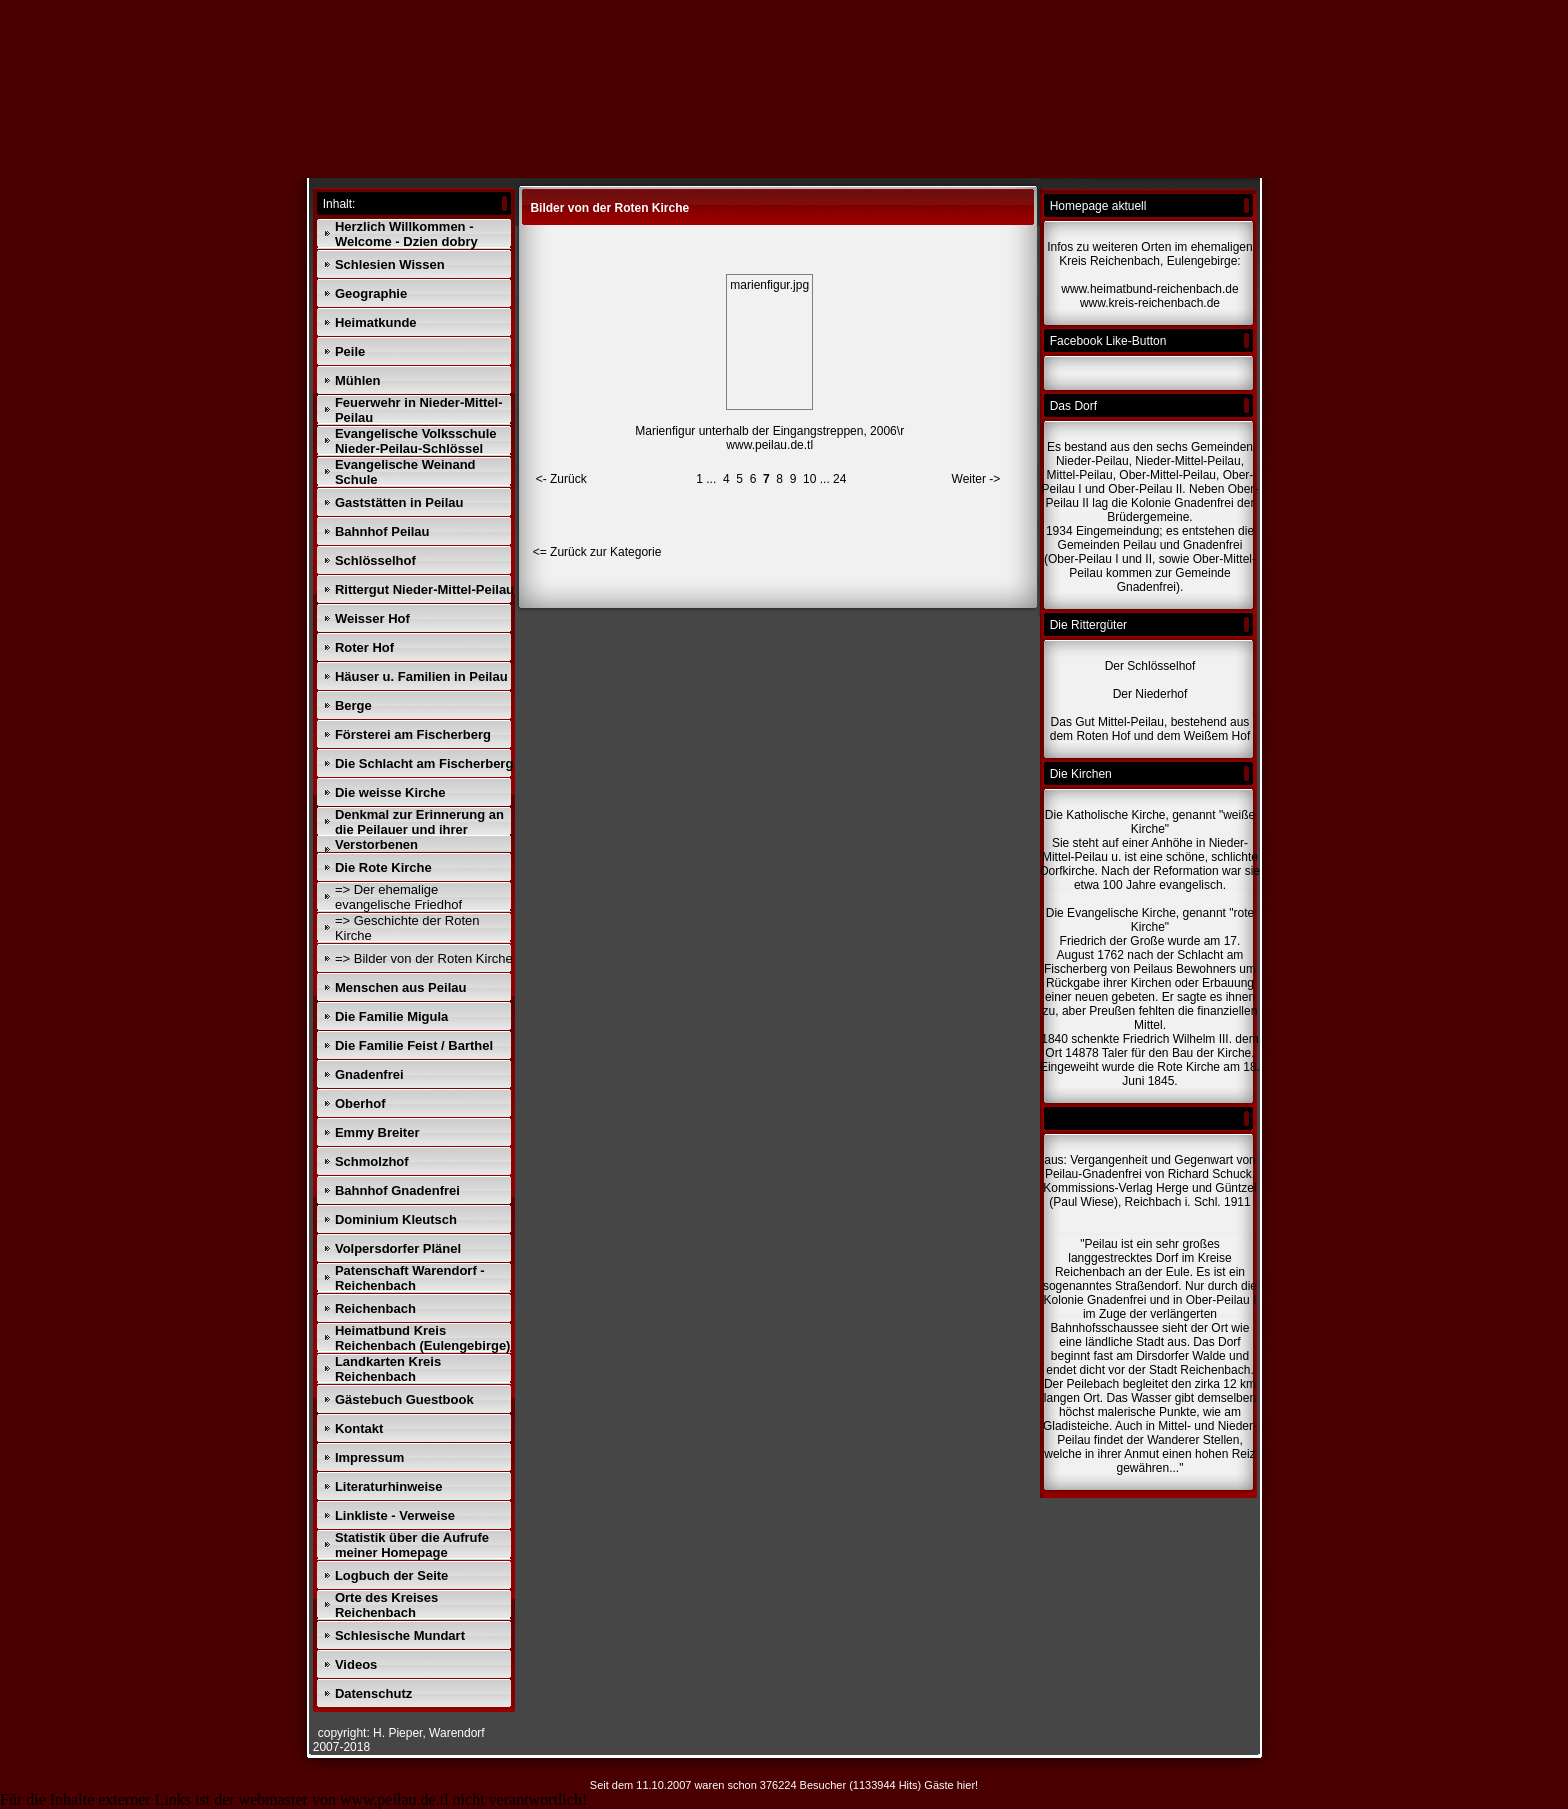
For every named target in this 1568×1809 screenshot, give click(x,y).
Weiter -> (976, 479)
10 (809, 479)
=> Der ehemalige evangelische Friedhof (398, 897)
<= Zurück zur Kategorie (597, 552)
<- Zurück (561, 479)
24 (839, 479)
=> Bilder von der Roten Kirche (424, 958)
